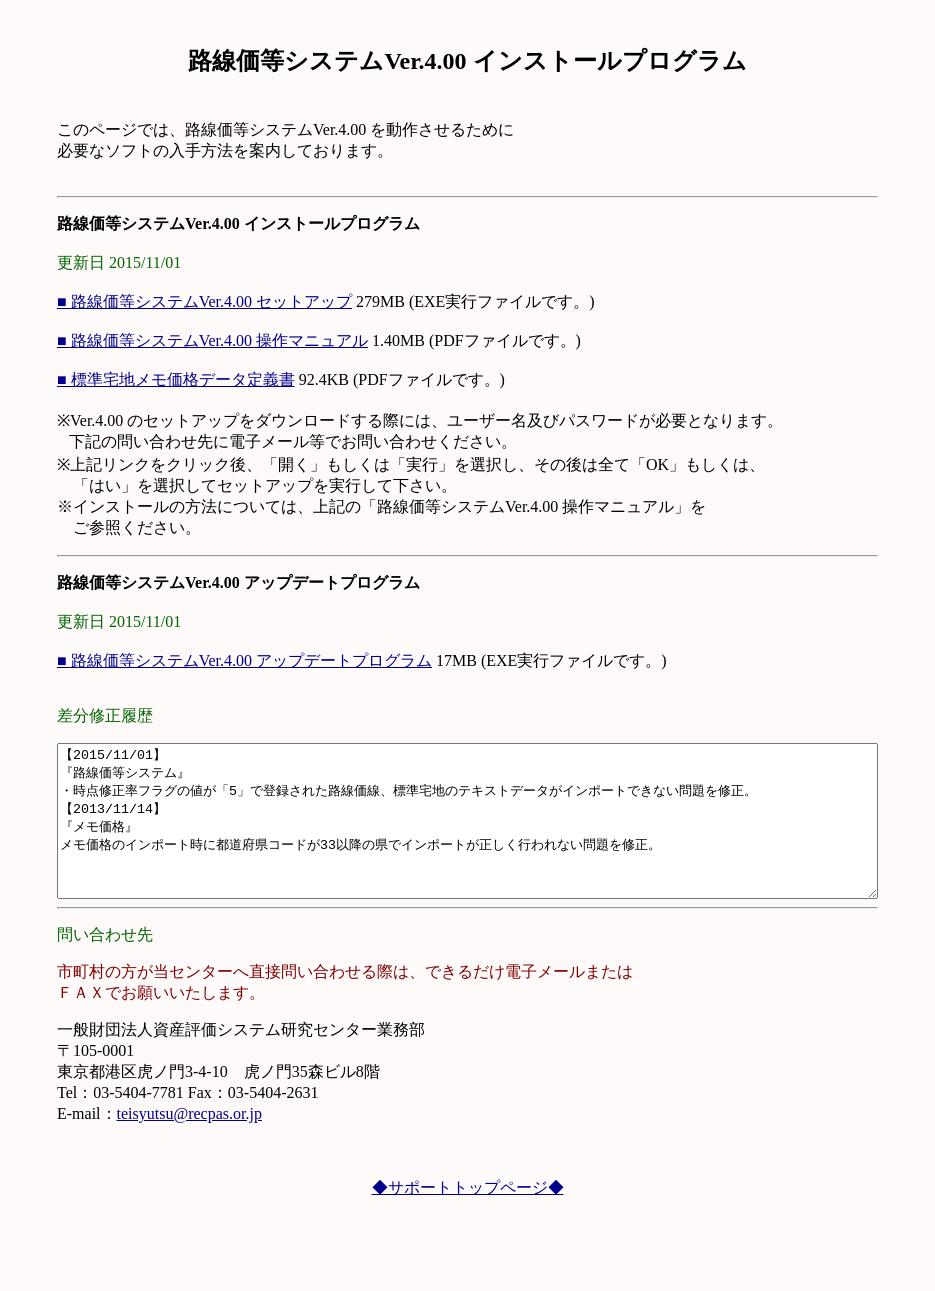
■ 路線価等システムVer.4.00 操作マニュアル (166, 340)
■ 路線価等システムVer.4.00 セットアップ (158, 301)
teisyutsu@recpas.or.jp (143, 1143)
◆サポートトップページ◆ (468, 1217)
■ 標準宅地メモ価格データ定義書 (130, 379)
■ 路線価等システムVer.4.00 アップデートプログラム (198, 660)
